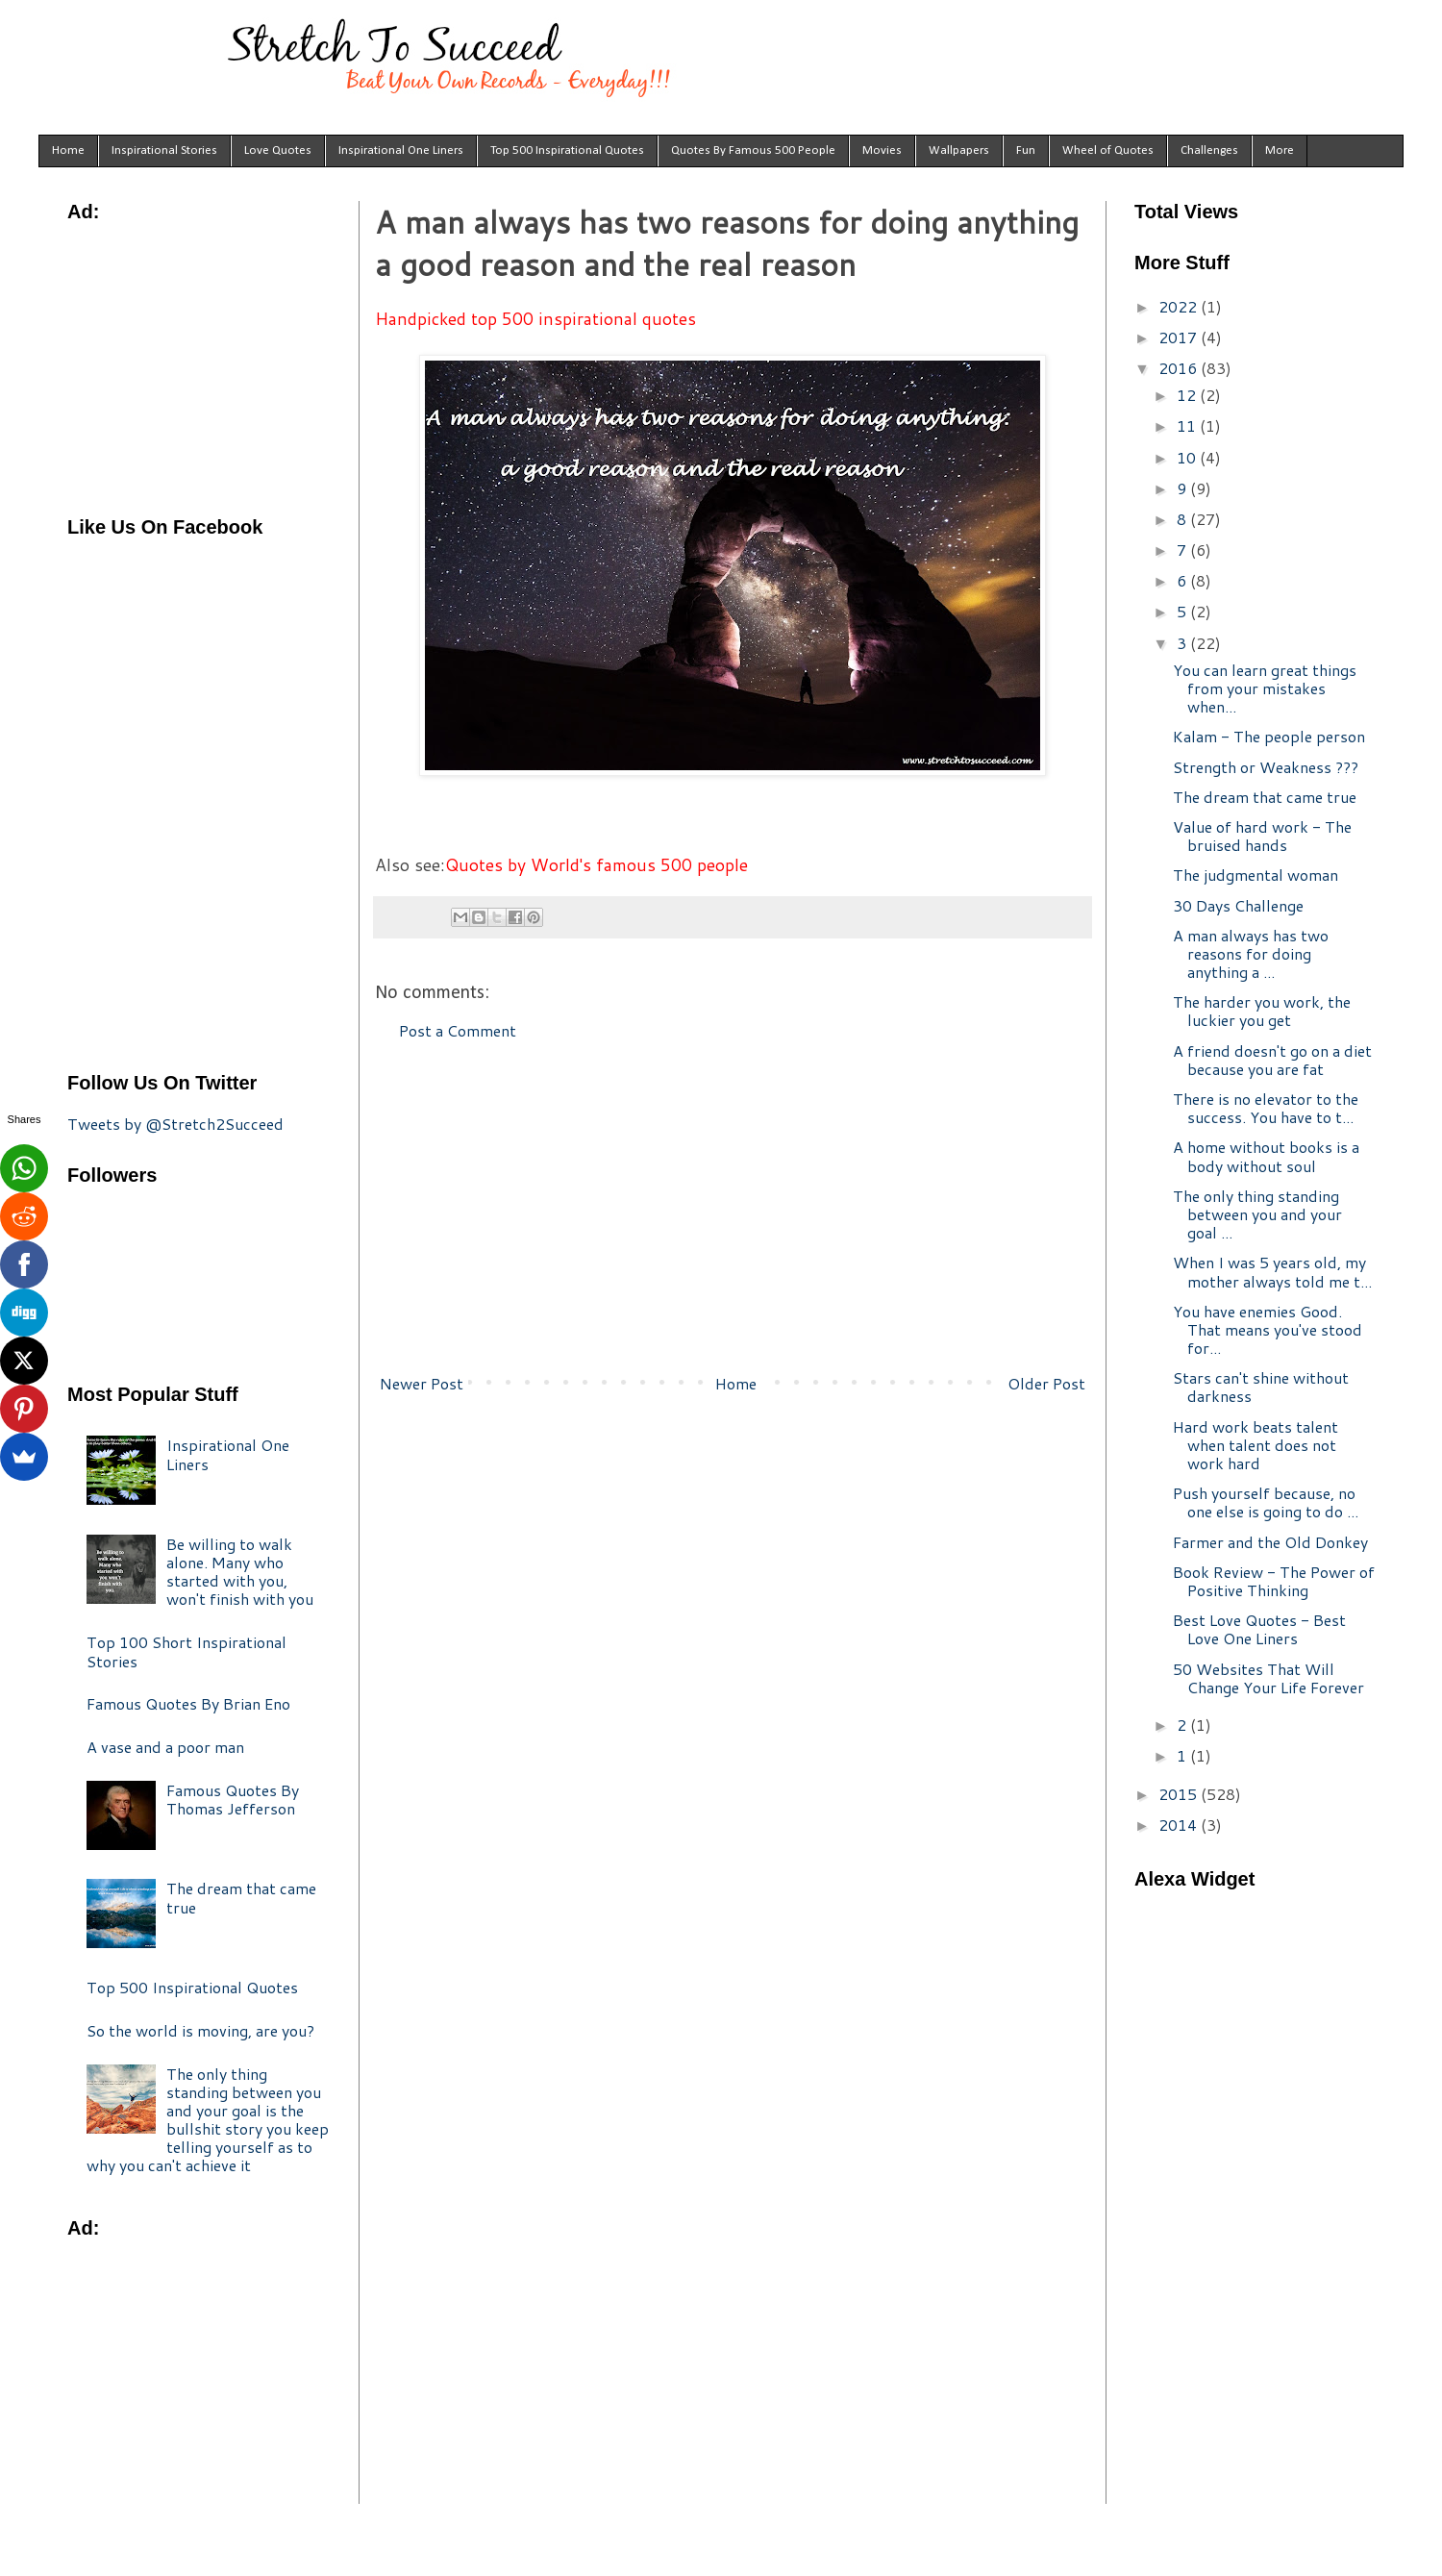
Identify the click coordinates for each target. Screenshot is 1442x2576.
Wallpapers (959, 150)
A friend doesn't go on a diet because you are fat (1272, 1059)
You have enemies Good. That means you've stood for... (1267, 1329)
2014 (1179, 1824)
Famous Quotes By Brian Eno (188, 1703)
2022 (1179, 306)
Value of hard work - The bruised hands (1262, 835)
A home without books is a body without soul (1266, 1156)
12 (1188, 395)
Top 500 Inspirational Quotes (567, 150)
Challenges (1209, 150)
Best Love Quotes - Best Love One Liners (1259, 1629)
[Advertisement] (732, 1207)
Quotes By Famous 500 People (753, 150)
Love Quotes (277, 150)
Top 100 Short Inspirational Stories (186, 1651)
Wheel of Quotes (1108, 150)
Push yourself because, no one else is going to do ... (1265, 1502)
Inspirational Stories (164, 150)
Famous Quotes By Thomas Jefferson (232, 1799)
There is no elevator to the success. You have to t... (1265, 1108)
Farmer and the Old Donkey (1270, 1542)
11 (1188, 425)
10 (1188, 457)
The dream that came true (241, 1897)
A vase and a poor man (165, 1747)
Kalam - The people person (1269, 736)
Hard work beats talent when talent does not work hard (1255, 1444)
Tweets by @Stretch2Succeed (175, 1124)
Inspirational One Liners (400, 150)
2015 (1179, 1794)
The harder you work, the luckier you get (1262, 1010)
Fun (1025, 150)
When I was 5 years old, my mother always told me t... (1272, 1271)
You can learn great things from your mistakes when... (1264, 688)
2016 (1179, 368)
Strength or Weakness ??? (1265, 767)
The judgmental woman (1255, 874)
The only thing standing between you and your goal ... (1257, 1214)
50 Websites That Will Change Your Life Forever (1268, 1678)
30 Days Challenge (1238, 905)
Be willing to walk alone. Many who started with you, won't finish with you (239, 1572)
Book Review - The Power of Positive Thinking (1274, 1581)
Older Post (1046, 1383)
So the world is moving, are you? (200, 2030)
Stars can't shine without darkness (1261, 1386)
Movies (882, 150)
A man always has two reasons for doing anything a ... (1251, 953)
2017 (1179, 337)
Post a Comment (457, 1030)
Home (68, 150)
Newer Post (421, 1383)
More (1279, 150)
